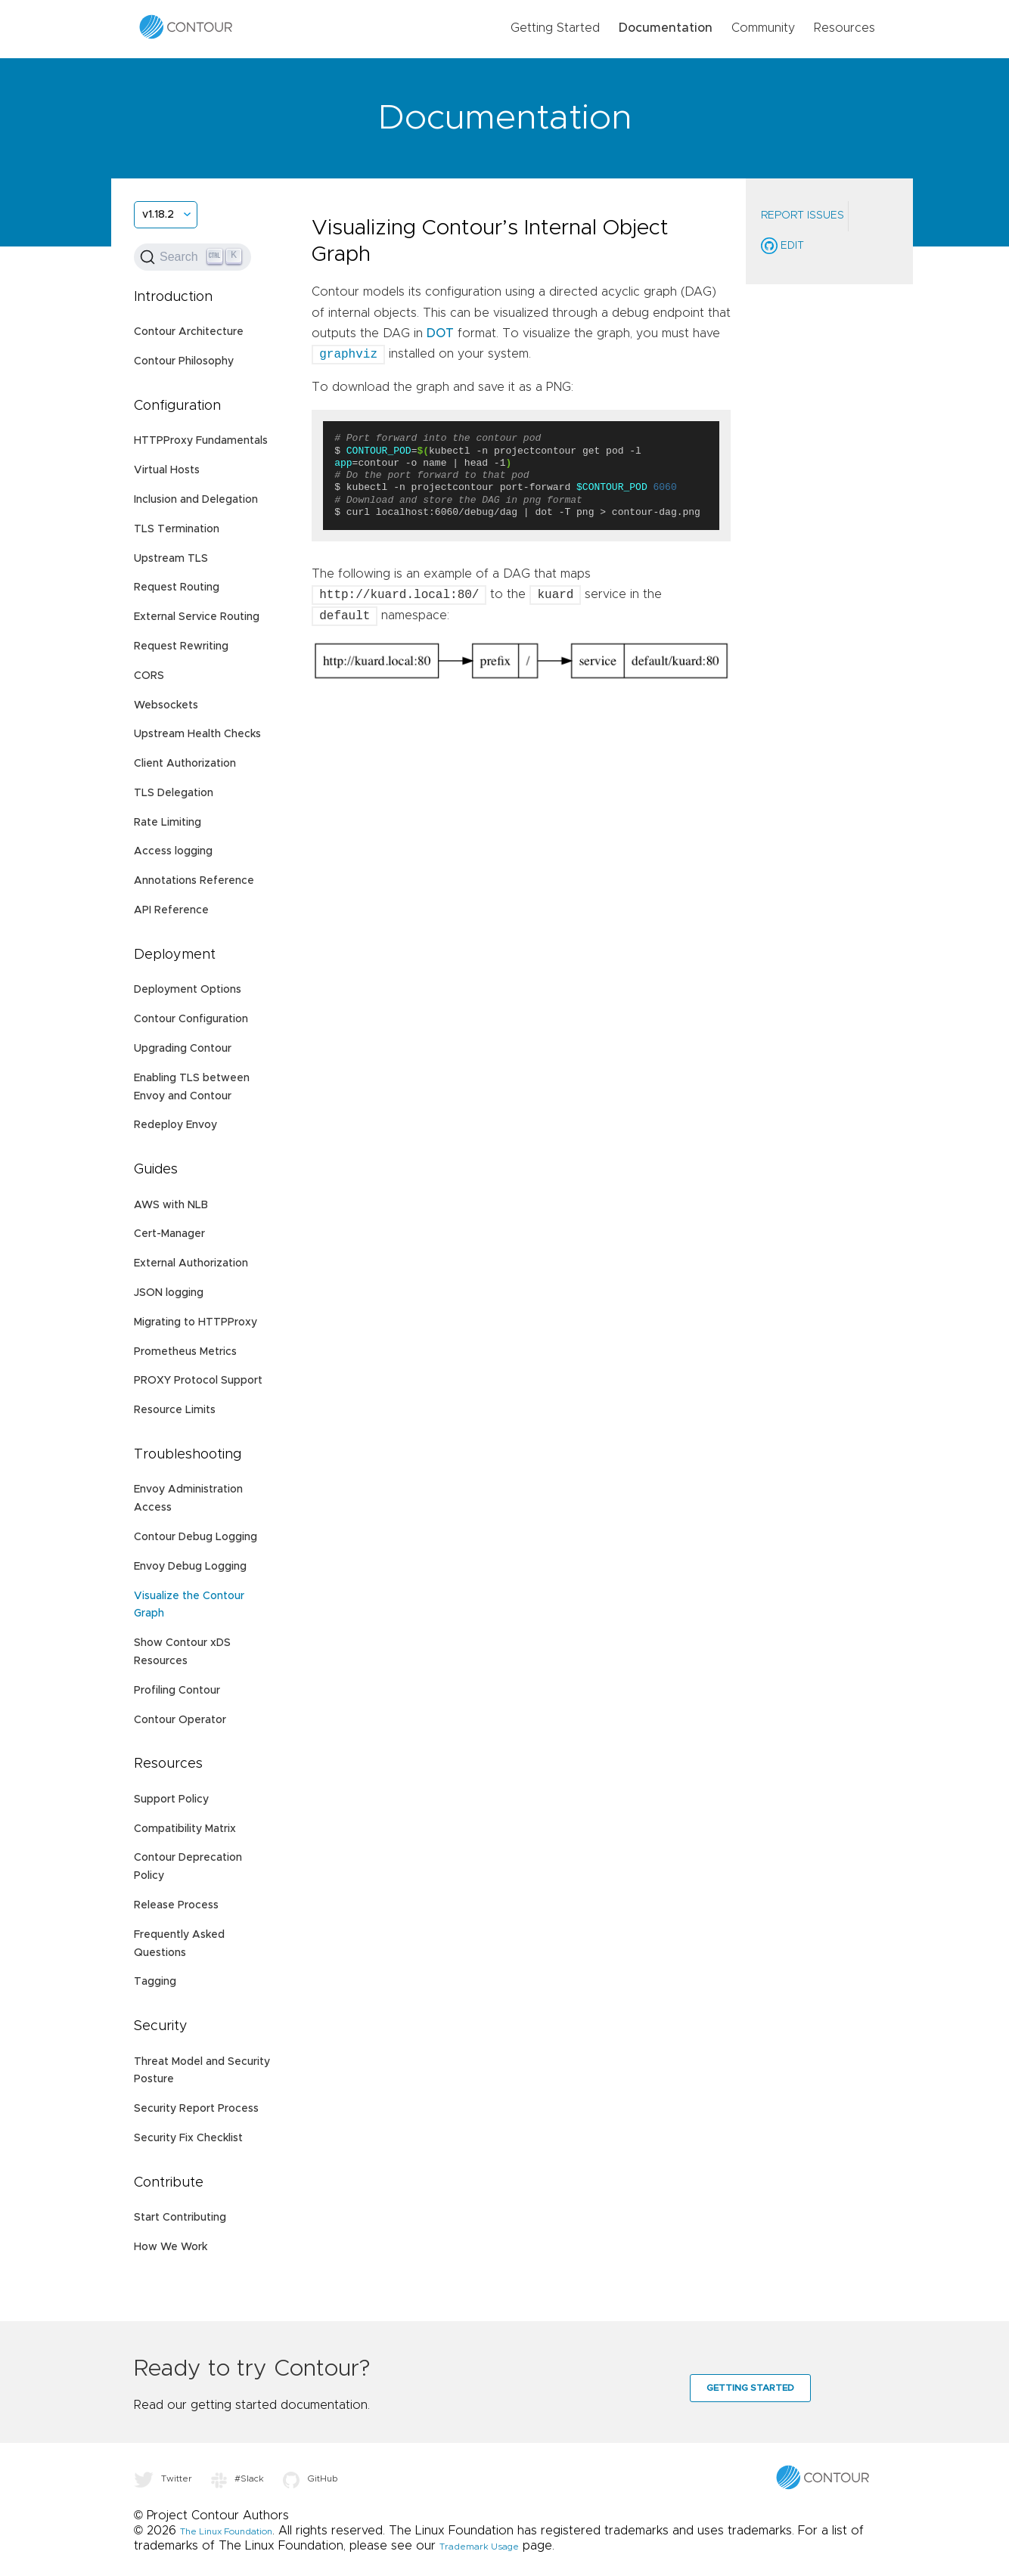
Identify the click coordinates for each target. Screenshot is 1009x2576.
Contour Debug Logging (195, 1537)
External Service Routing (196, 617)
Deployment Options (187, 989)
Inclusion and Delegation (196, 499)
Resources (844, 28)
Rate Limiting (167, 822)
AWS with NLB (171, 1205)
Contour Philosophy (184, 361)
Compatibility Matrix (185, 1829)
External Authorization (191, 1263)
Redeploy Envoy (175, 1125)
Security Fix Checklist (188, 2138)
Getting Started (555, 28)
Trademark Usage (479, 2546)
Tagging (155, 1981)
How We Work (170, 2247)
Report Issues (802, 215)
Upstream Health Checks (197, 734)
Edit (782, 245)
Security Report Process (196, 2108)
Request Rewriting (181, 646)
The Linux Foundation (226, 2531)
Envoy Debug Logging (190, 1566)
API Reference (171, 910)
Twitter (163, 2478)
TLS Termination (176, 529)
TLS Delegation (173, 793)
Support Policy (171, 1799)
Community (763, 28)
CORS (149, 676)
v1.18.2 (158, 214)
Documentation (666, 28)
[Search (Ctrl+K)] (192, 257)
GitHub (310, 2478)
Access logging (173, 851)
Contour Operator (180, 1720)
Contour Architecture (189, 332)
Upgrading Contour (182, 1048)
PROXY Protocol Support (198, 1380)
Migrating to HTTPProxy (195, 1322)
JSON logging (168, 1293)
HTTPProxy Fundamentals (201, 441)
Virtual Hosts (167, 470)
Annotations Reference (194, 881)
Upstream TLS (171, 558)
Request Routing (176, 587)
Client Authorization (185, 763)
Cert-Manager (169, 1234)
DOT (440, 333)
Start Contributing (180, 2217)
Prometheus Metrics (185, 1352)
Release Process (176, 1905)
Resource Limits (175, 1410)
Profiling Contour (177, 1690)
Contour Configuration (191, 1019)
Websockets (166, 705)
